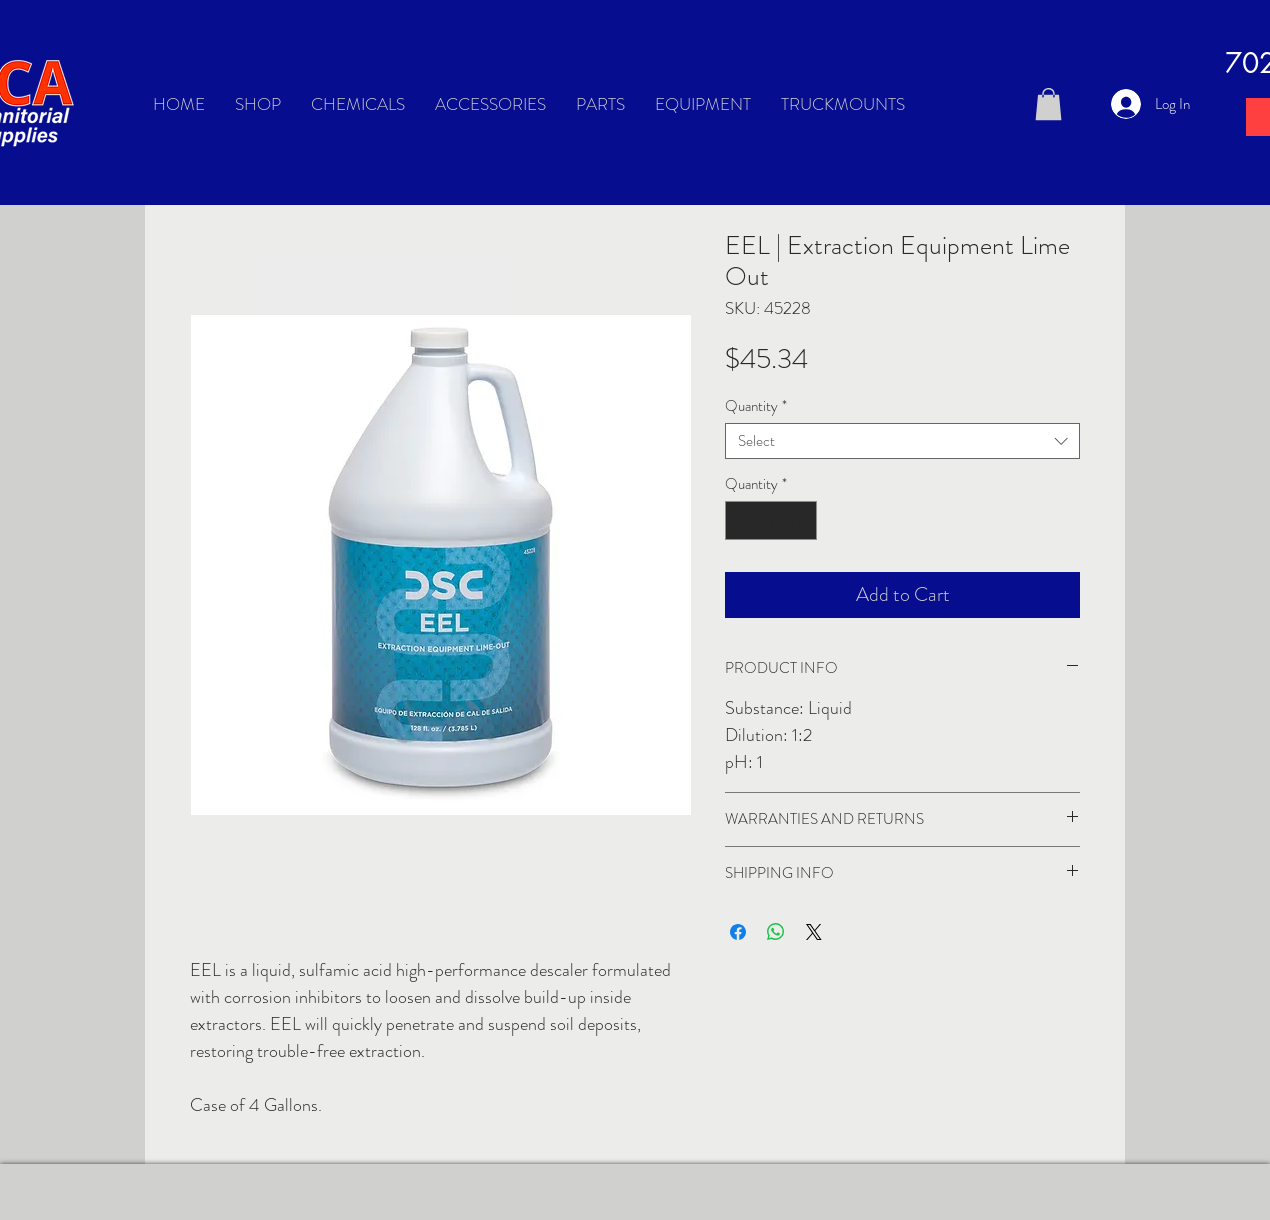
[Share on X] (814, 932)
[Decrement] (741, 520)
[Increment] (801, 520)
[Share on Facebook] (738, 932)
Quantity (756, 406)
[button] (1048, 104)
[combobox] (902, 441)
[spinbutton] (771, 520)
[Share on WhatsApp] (776, 932)
